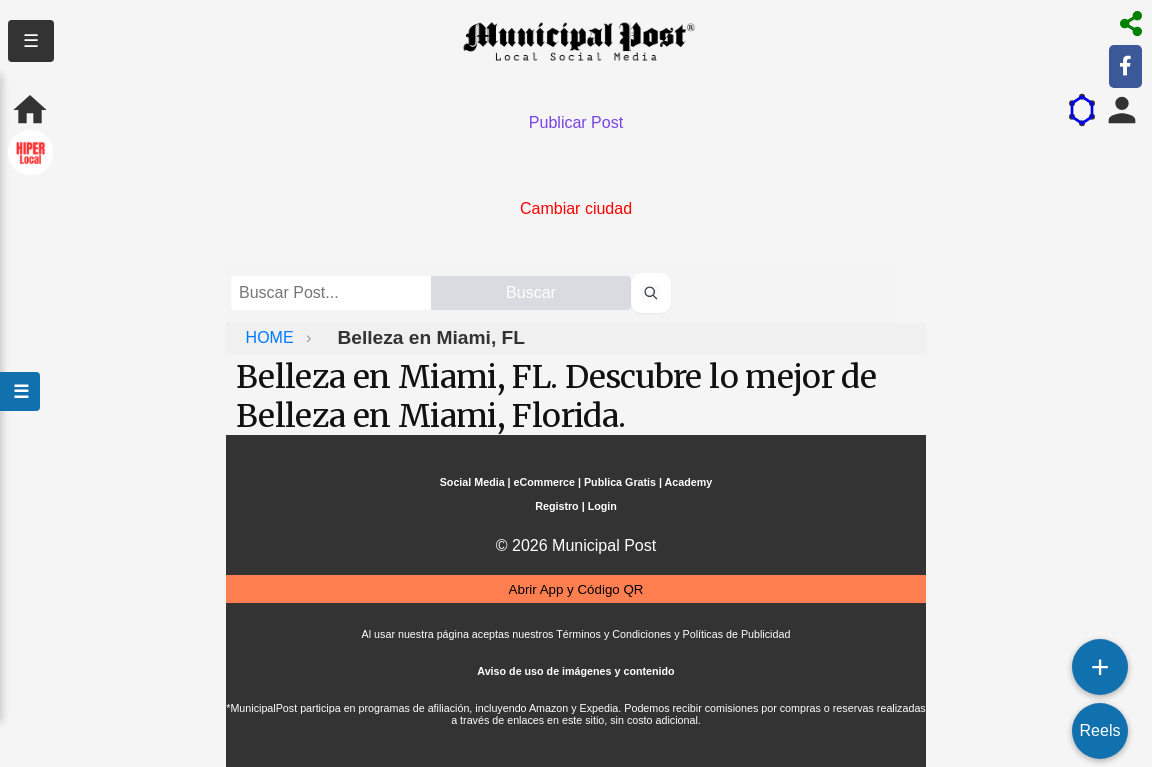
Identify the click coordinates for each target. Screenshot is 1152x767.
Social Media (472, 482)
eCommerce (544, 482)
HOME (272, 337)
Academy (689, 482)
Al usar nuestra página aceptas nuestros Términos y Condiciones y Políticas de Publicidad (576, 634)
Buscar (531, 292)
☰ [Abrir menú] (20, 391)
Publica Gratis (620, 482)
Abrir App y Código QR (576, 589)
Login (602, 506)
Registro (556, 506)
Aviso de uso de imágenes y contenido (575, 671)
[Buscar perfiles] (651, 293)
